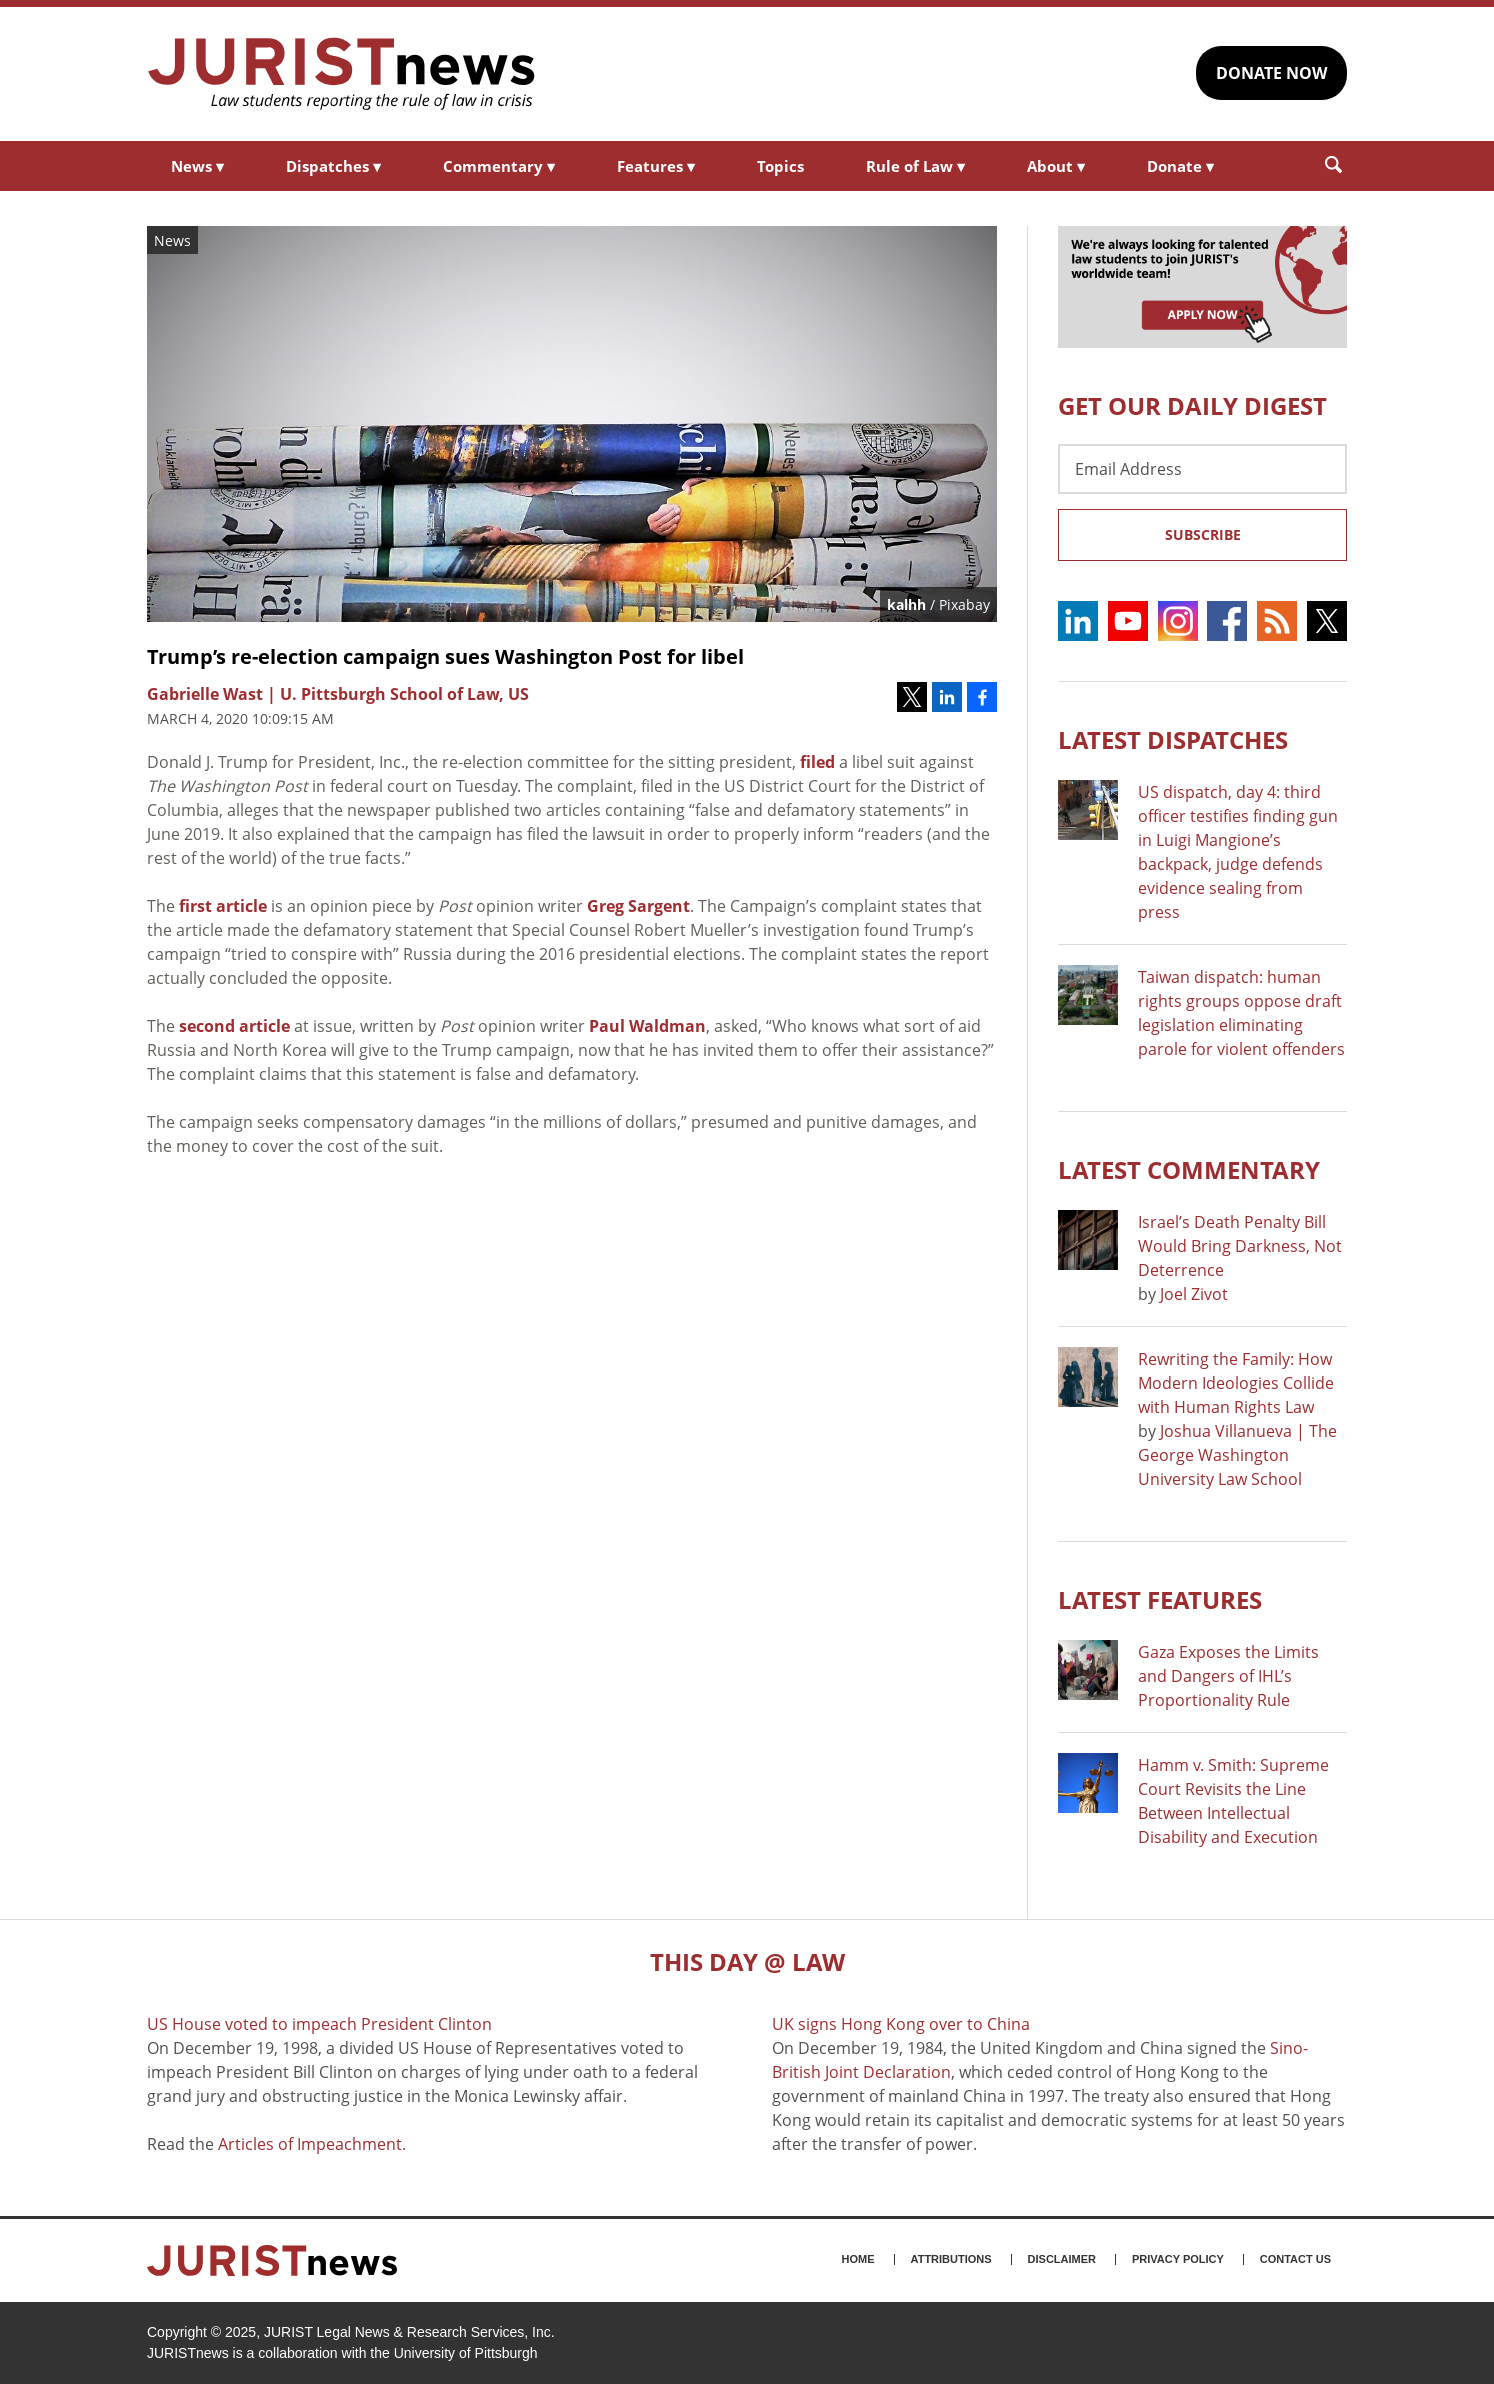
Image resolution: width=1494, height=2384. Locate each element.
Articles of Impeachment (310, 2144)
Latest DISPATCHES (1173, 739)
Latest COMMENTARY (1189, 1169)
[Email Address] (1202, 469)
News (197, 166)
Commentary (499, 166)
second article (234, 1026)
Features (656, 166)
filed (817, 762)
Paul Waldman (647, 1026)
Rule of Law (915, 166)
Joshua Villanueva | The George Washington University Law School (1237, 1455)
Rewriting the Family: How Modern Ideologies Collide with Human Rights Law (1236, 1383)
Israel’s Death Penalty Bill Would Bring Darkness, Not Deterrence (1240, 1246)
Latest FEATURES (1160, 1599)
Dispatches (333, 166)
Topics (780, 166)
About (1056, 166)
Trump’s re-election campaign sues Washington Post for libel (445, 656)
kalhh (906, 604)
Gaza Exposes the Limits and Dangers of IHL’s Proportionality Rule (1228, 1676)
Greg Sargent (638, 906)
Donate (1180, 166)
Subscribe (1203, 534)
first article (223, 906)
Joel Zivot (1194, 1294)
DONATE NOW (1271, 73)
